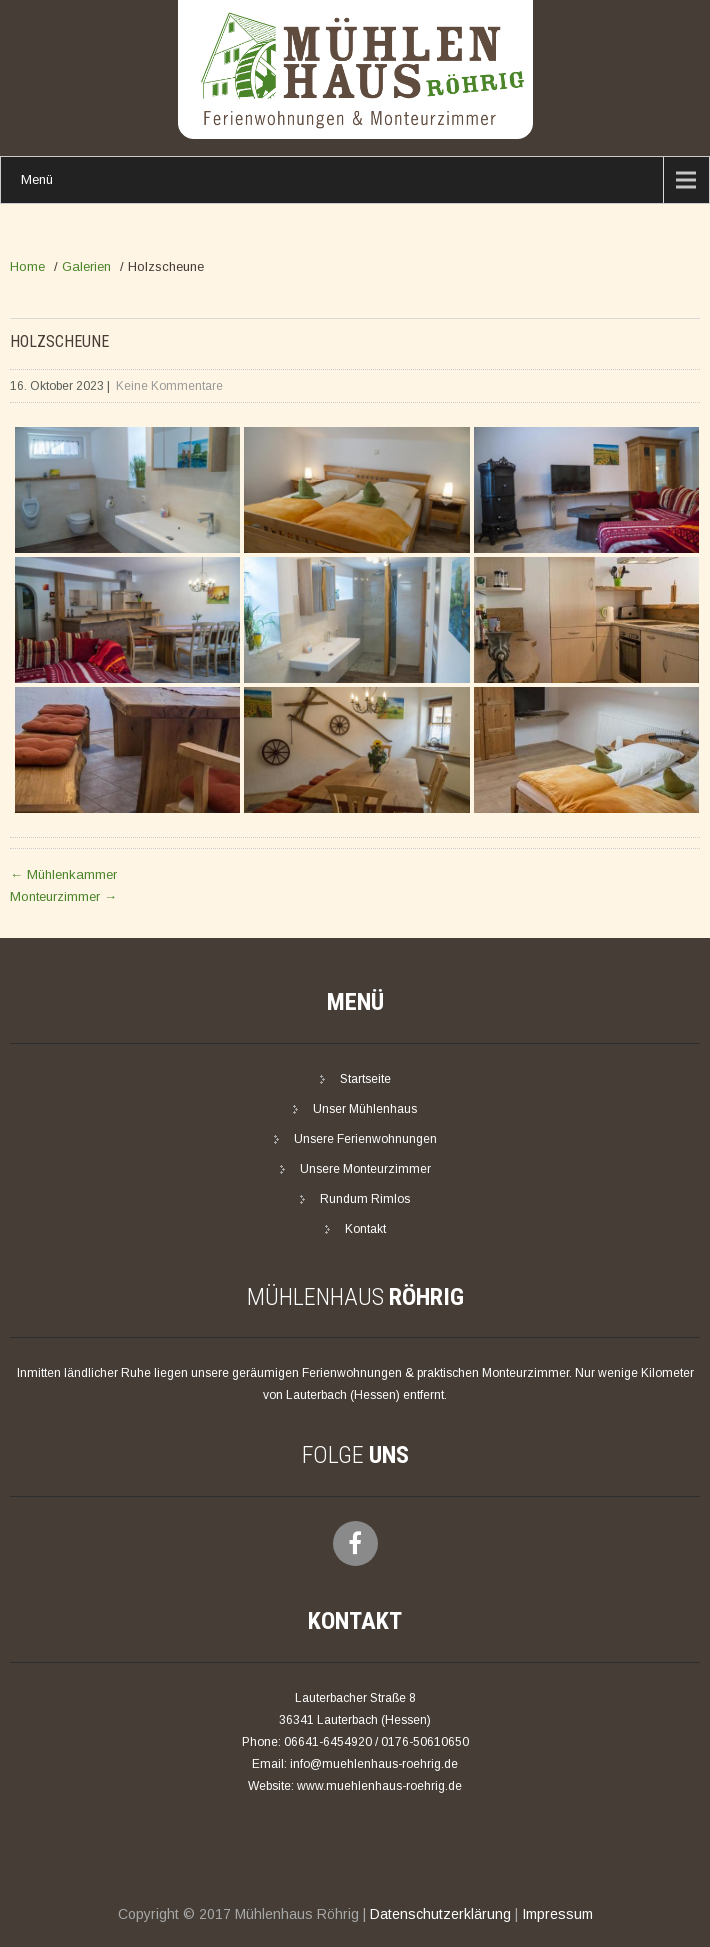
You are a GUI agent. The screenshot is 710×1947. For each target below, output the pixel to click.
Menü (37, 179)
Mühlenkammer (63, 874)
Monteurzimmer (63, 896)
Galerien (86, 266)
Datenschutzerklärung (440, 1914)
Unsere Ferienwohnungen (365, 1139)
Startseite (365, 1079)
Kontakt (365, 1229)
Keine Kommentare (169, 386)
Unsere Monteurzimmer (365, 1169)
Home (27, 266)
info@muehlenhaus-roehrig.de (374, 1764)
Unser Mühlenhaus (365, 1109)
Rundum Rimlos (365, 1199)
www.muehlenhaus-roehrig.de (379, 1786)
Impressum (557, 1914)
